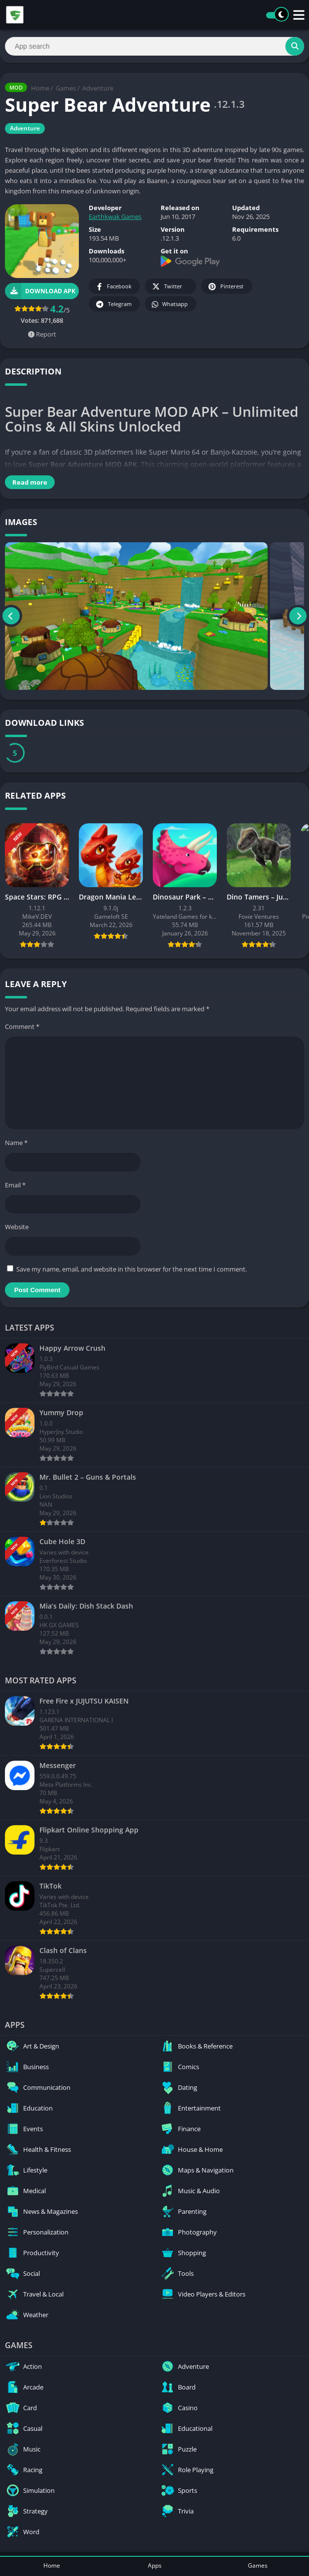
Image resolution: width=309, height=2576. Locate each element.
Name (16, 1142)
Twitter (166, 286)
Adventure (97, 88)
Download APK (40, 291)
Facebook (113, 286)
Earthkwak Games (115, 216)
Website (17, 1226)
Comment (22, 1026)
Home (40, 88)
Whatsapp (169, 304)
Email (15, 1184)
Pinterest (225, 286)
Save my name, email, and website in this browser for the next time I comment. (131, 1269)
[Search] (154, 46)
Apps (155, 2565)
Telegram (113, 304)
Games (66, 88)
